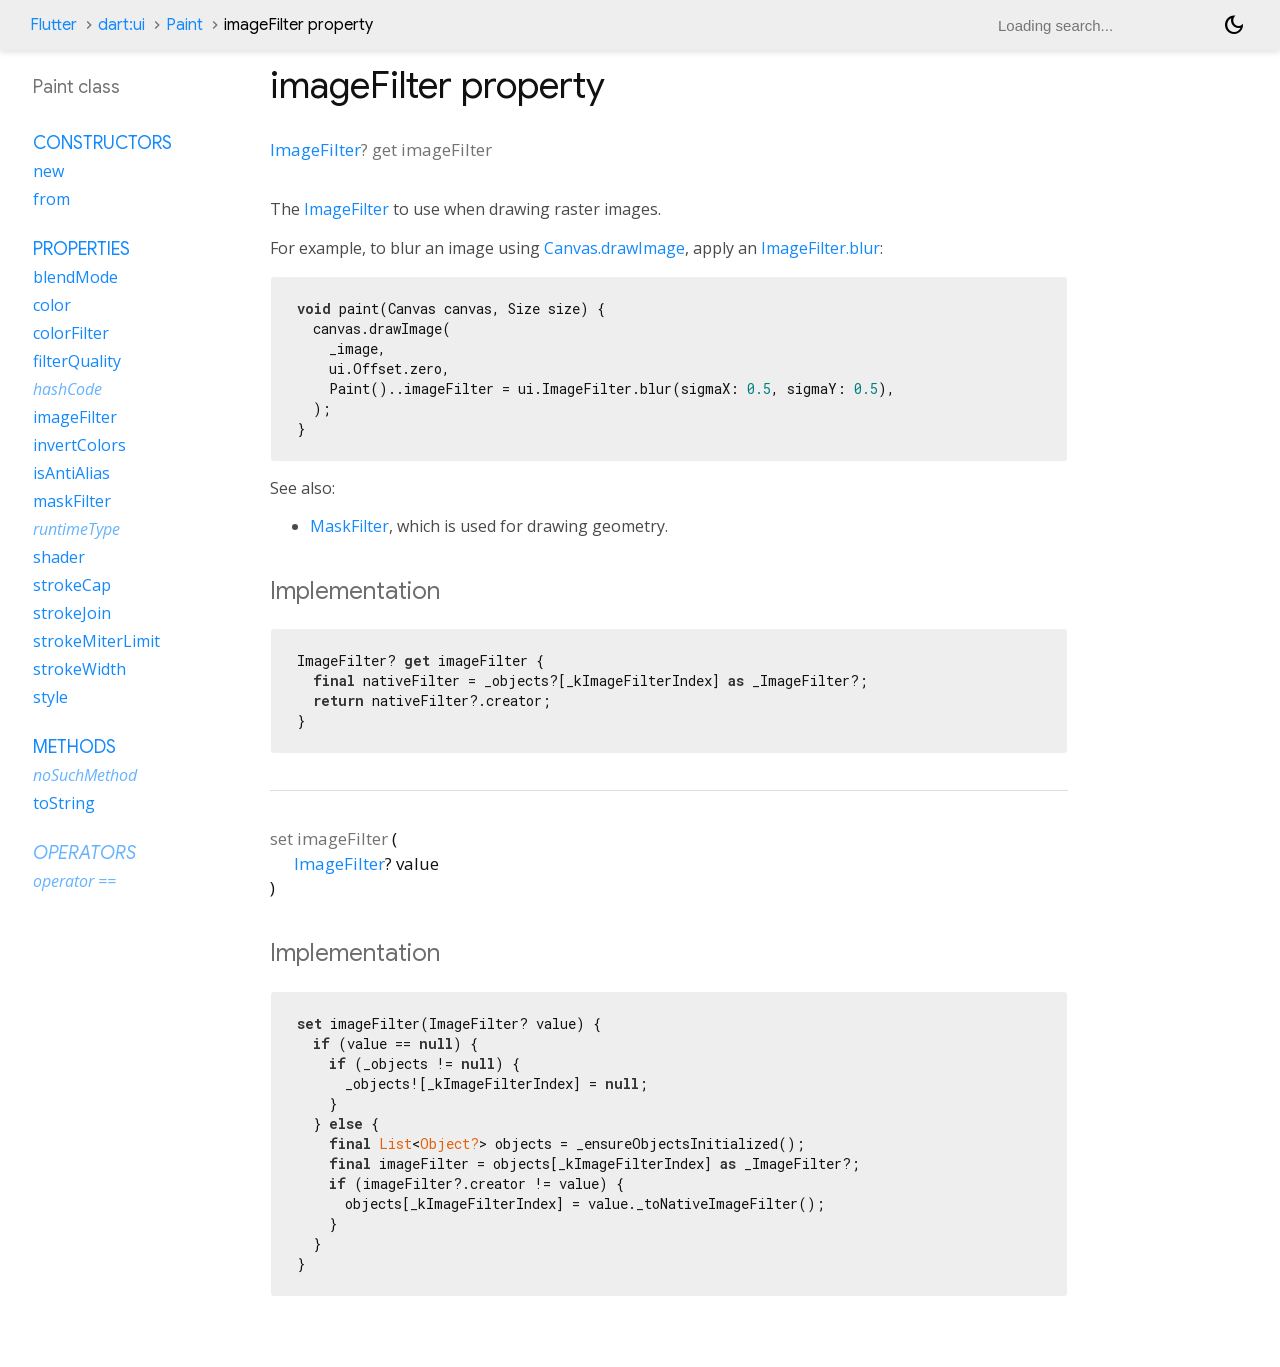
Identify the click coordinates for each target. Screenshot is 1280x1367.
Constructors (102, 143)
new (48, 171)
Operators (84, 853)
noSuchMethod (85, 775)
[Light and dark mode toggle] (1234, 25)
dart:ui (121, 25)
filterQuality (77, 361)
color (52, 305)
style (50, 697)
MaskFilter (349, 526)
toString (64, 803)
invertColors (79, 445)
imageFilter (75, 417)
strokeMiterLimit (96, 641)
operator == (74, 881)
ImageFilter (315, 149)
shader (59, 557)
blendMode (75, 277)
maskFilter (72, 501)
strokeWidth (79, 669)
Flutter (53, 25)
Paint (184, 25)
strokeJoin (72, 613)
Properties (81, 249)
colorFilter (71, 333)
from (51, 199)
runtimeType (76, 529)
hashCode (67, 389)
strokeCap (72, 585)
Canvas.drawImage (614, 248)
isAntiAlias (71, 473)
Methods (74, 747)
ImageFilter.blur (820, 248)
